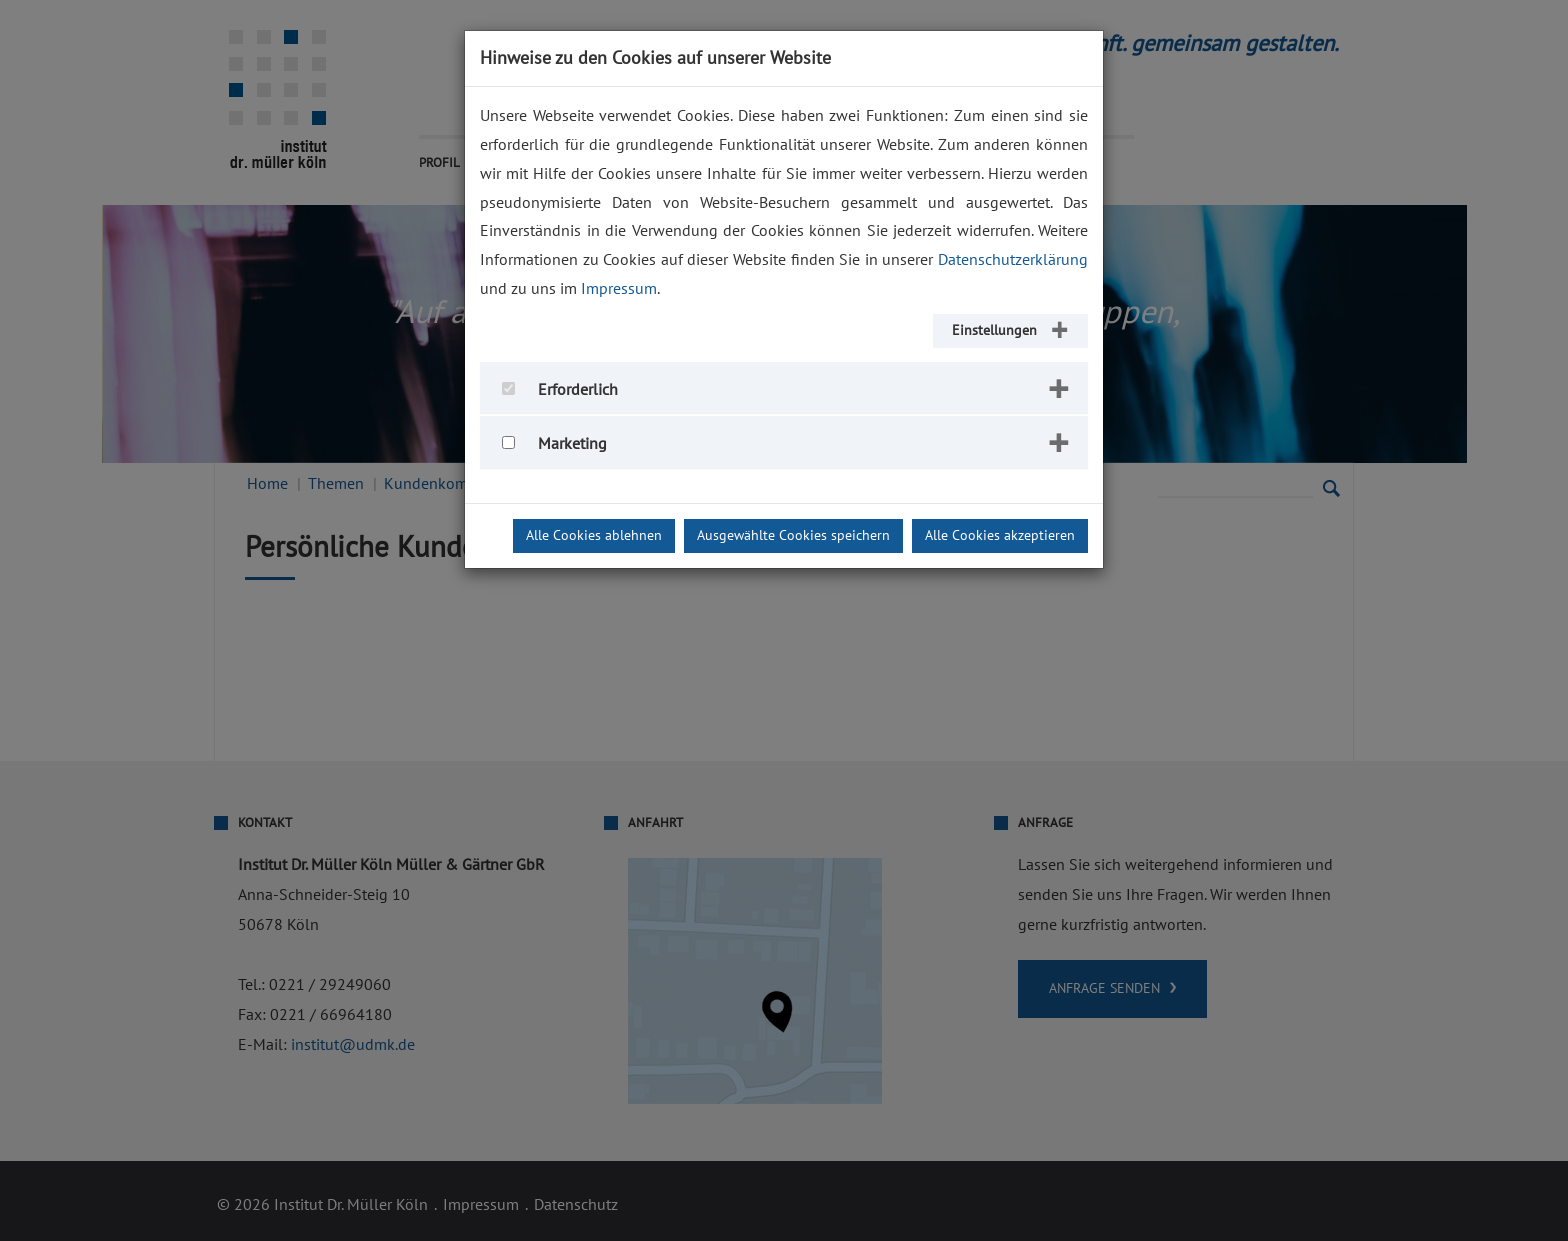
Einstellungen (994, 330)
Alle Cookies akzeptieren (1000, 535)
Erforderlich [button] (578, 390)
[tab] (784, 388)
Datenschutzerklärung (1013, 260)
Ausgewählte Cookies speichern (793, 535)
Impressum (619, 289)
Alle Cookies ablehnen (594, 535)
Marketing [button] (572, 444)
